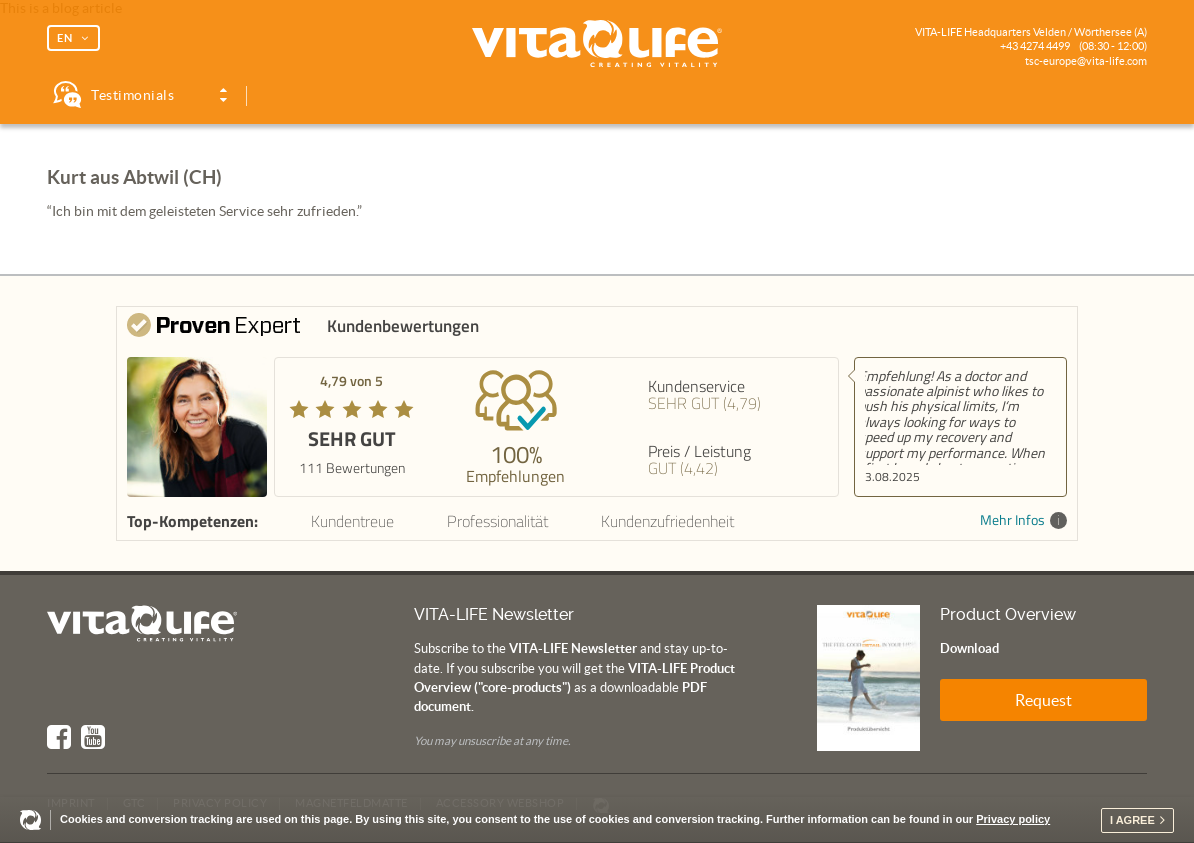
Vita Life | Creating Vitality (597, 44)
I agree (1132, 820)
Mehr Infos (1023, 520)
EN (65, 38)
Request (1043, 700)
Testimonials (132, 95)
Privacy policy (1013, 819)
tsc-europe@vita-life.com (1086, 61)
